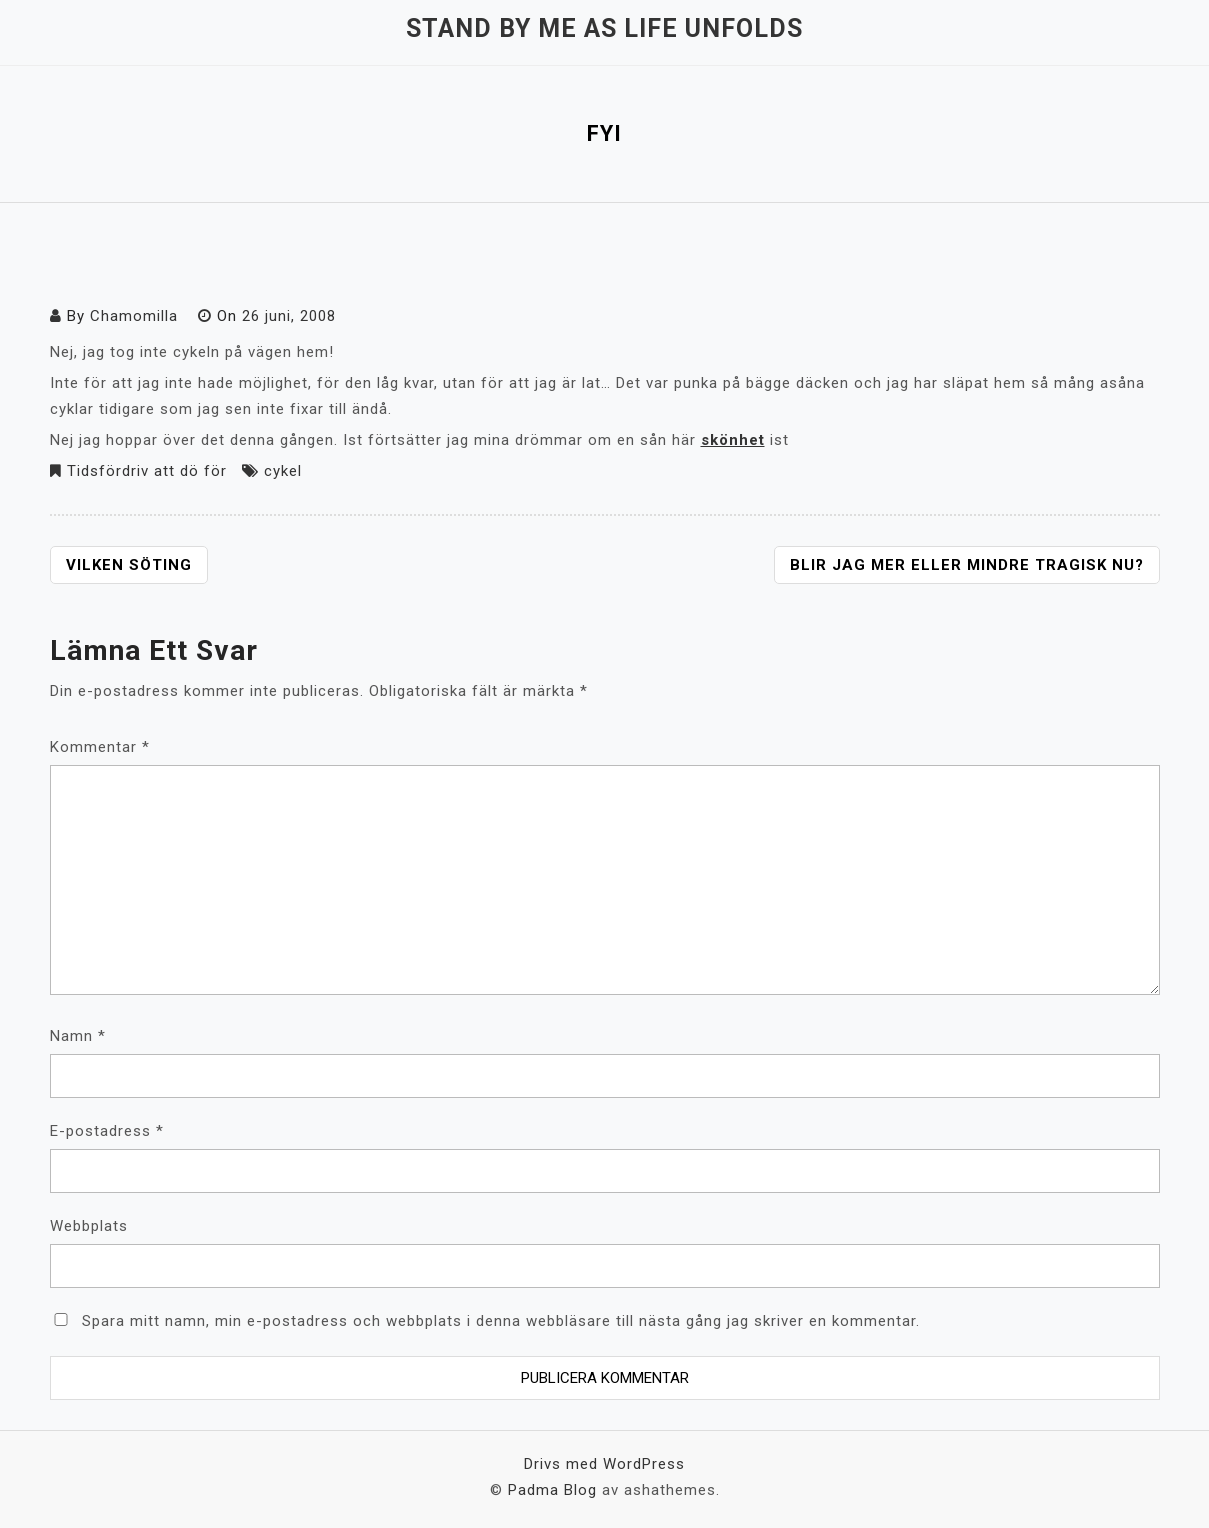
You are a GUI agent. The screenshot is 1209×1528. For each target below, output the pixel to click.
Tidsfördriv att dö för (147, 471)
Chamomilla (134, 316)
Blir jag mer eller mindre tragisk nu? (967, 565)
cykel (283, 471)
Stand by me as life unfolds (604, 28)
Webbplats (89, 1226)
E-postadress (107, 1131)
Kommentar (100, 747)
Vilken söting (129, 565)
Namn (78, 1036)
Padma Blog (552, 1490)
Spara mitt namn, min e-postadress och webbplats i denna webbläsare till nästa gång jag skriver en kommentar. (501, 1321)
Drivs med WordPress (604, 1464)
